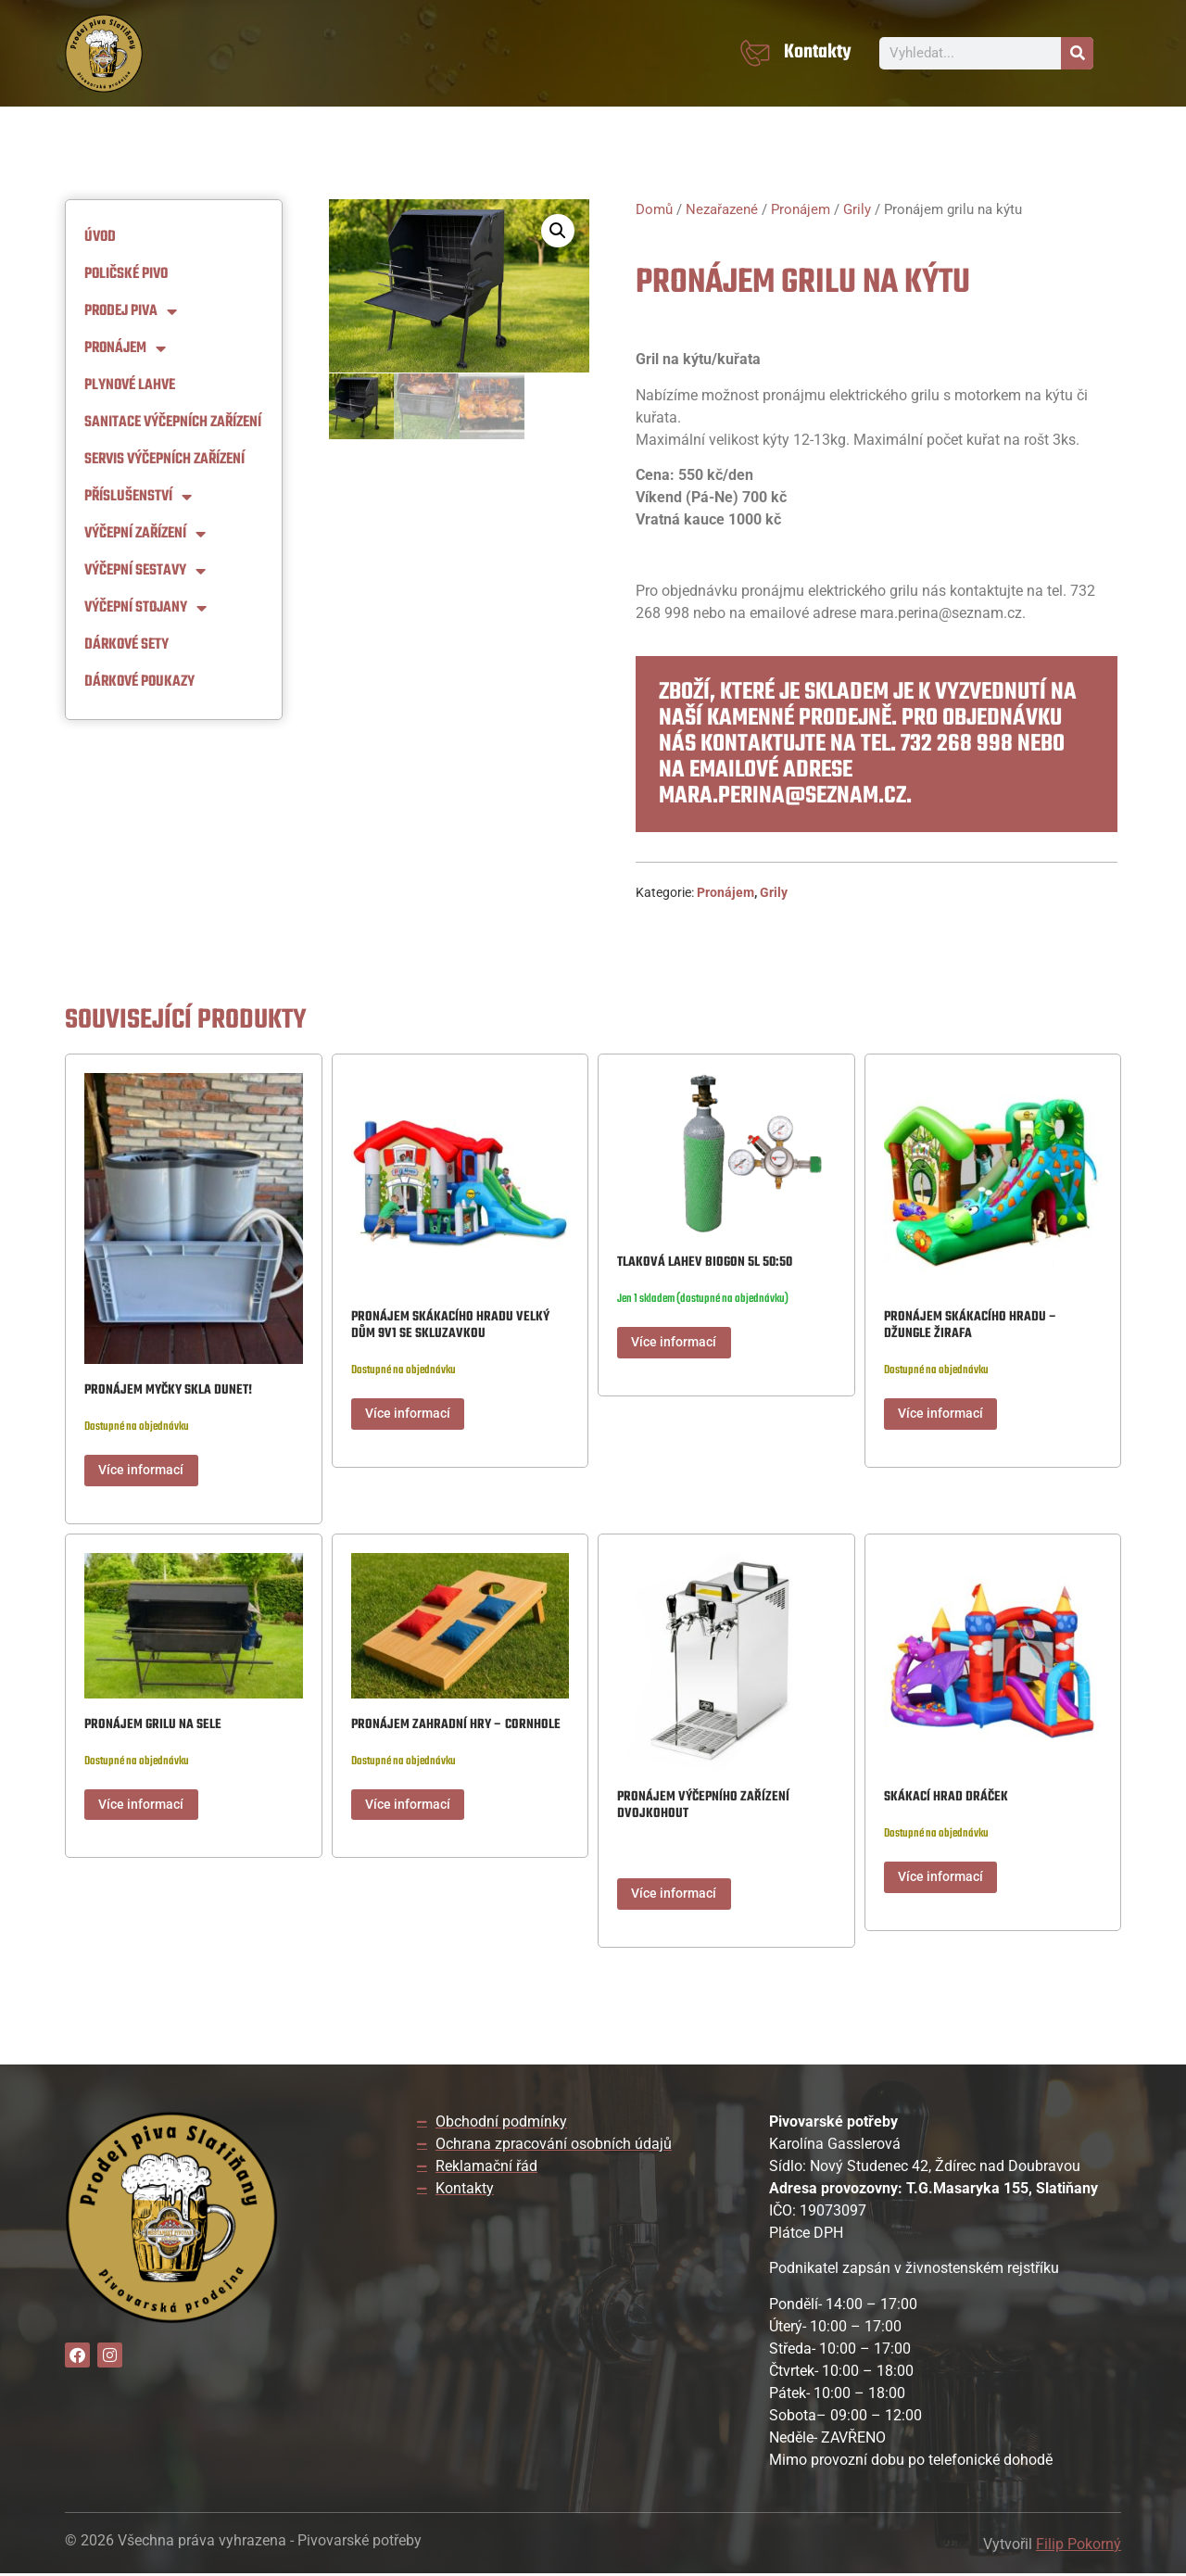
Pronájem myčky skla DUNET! (168, 1390)
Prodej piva (130, 311)
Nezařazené (722, 209)
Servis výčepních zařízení (164, 460)
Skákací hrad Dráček (946, 1798)
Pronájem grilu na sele (152, 1725)
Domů (654, 209)
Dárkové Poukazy (139, 682)
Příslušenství (138, 496)
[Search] (1077, 53)
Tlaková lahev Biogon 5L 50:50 (704, 1262)
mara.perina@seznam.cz (782, 795)
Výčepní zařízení (145, 533)
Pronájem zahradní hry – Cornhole (456, 1725)
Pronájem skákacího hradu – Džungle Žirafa (970, 1326)
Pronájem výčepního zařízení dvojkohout (703, 1806)
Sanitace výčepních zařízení (172, 422)
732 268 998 (957, 744)
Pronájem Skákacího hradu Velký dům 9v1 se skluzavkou (450, 1326)
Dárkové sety (126, 645)
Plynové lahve (129, 385)
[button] (557, 230)
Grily (857, 209)
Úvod (100, 237)
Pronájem (125, 348)
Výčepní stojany (145, 607)
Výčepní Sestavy (145, 570)
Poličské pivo (126, 274)
